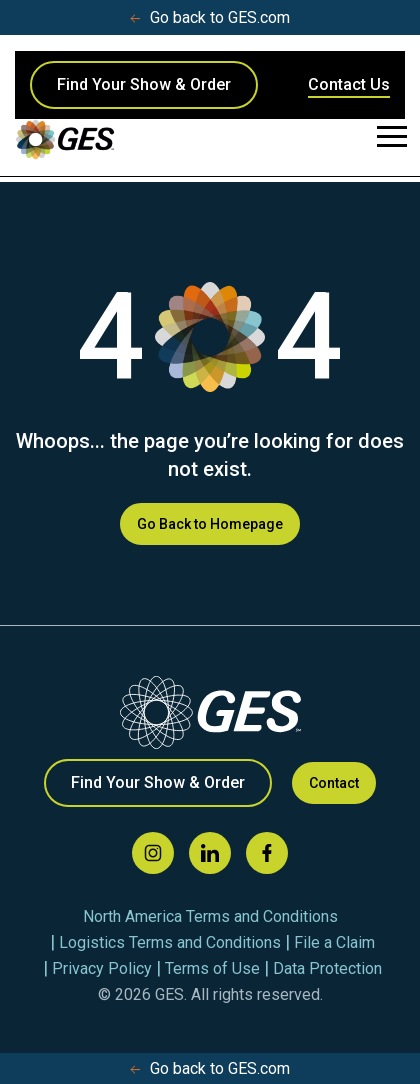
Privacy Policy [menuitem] (102, 968)
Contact (334, 783)
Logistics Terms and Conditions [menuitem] (170, 942)
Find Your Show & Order (144, 84)
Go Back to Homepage (210, 524)
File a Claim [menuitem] (334, 942)
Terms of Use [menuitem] (212, 968)
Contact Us (349, 84)
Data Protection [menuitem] (327, 968)
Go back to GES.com (210, 18)
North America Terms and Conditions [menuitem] (210, 916)
